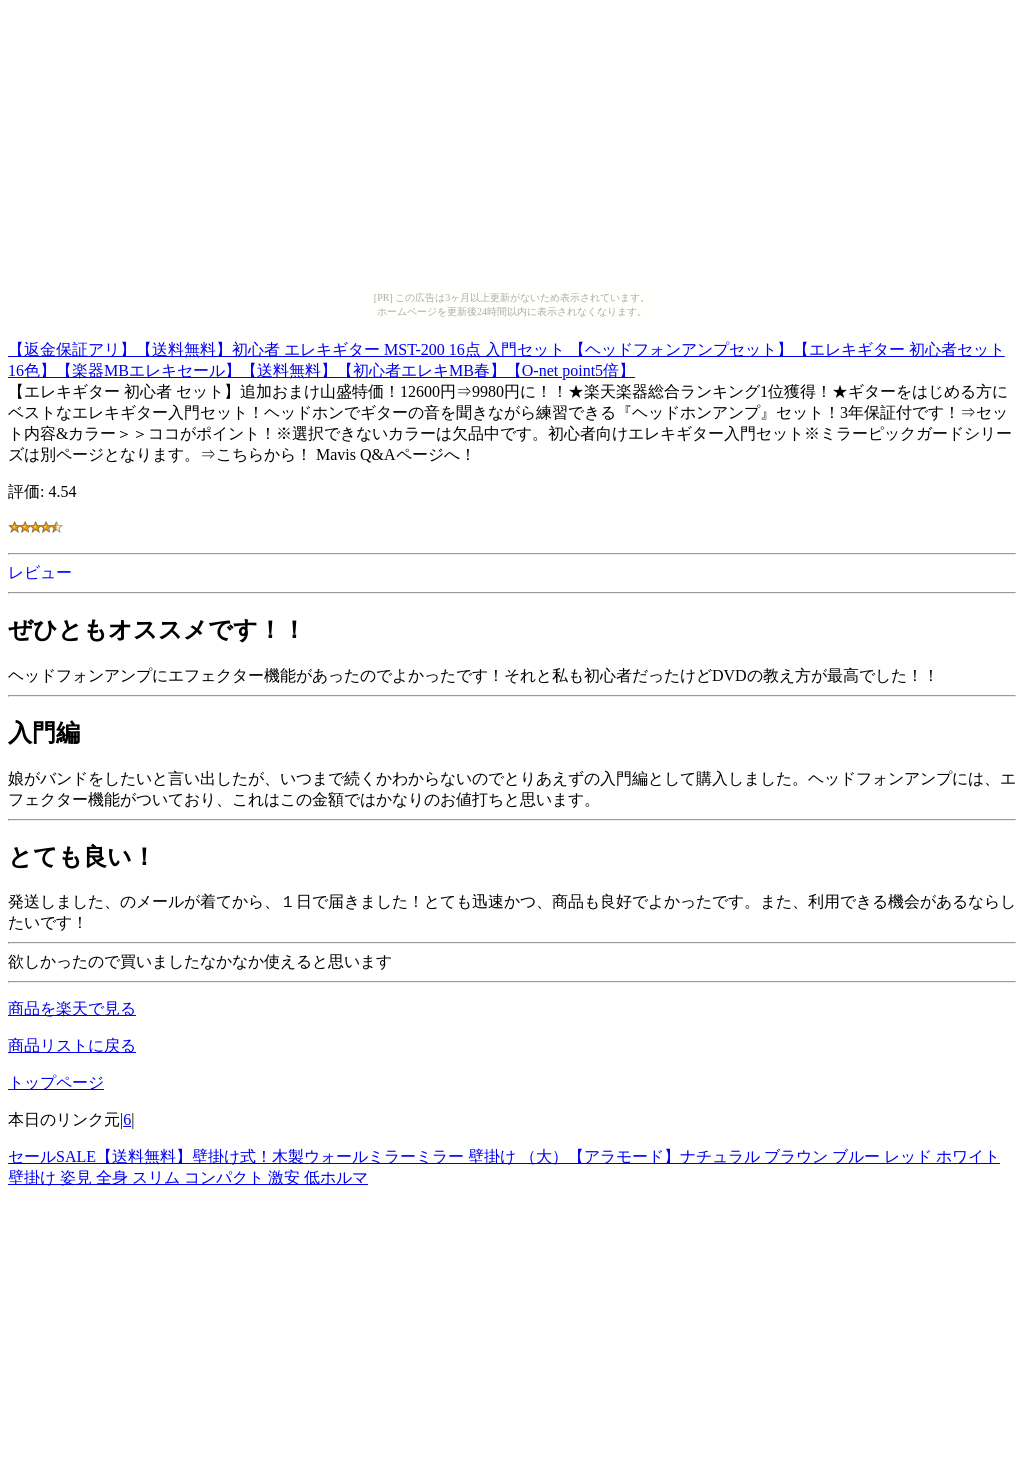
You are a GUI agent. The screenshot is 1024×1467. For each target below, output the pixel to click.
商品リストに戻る (72, 1045)
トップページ (56, 1082)
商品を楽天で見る (72, 1008)
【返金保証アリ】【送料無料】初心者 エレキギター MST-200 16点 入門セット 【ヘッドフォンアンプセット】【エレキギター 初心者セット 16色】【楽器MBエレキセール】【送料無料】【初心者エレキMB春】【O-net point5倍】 (506, 357)
